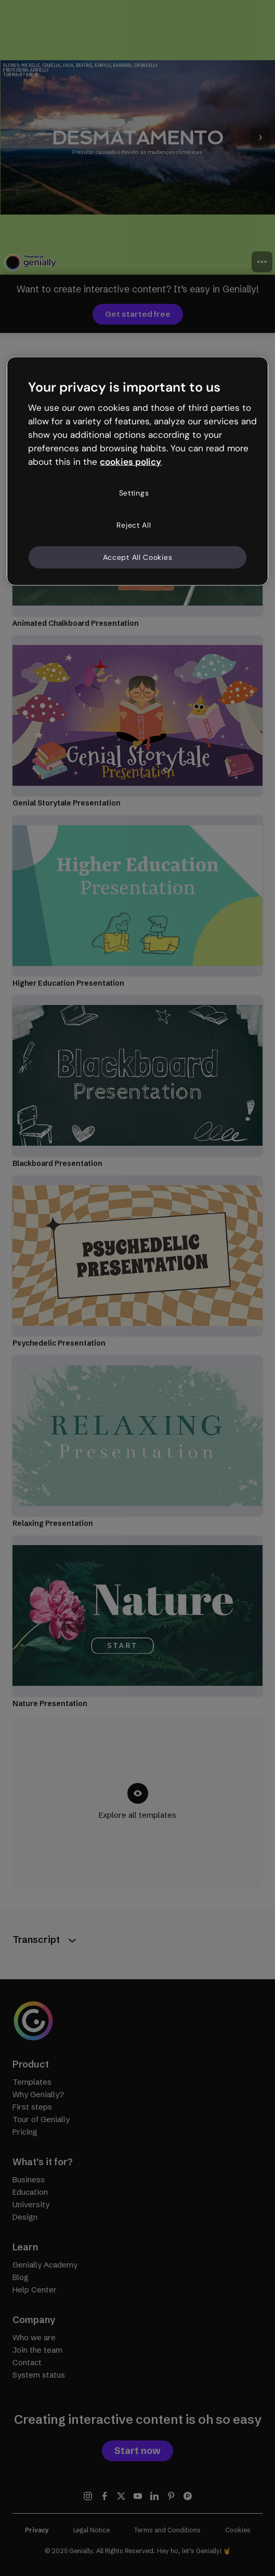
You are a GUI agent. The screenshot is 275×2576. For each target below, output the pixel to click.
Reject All (133, 525)
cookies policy (130, 461)
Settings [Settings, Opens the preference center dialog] (134, 493)
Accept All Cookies (138, 556)
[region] (137, 471)
